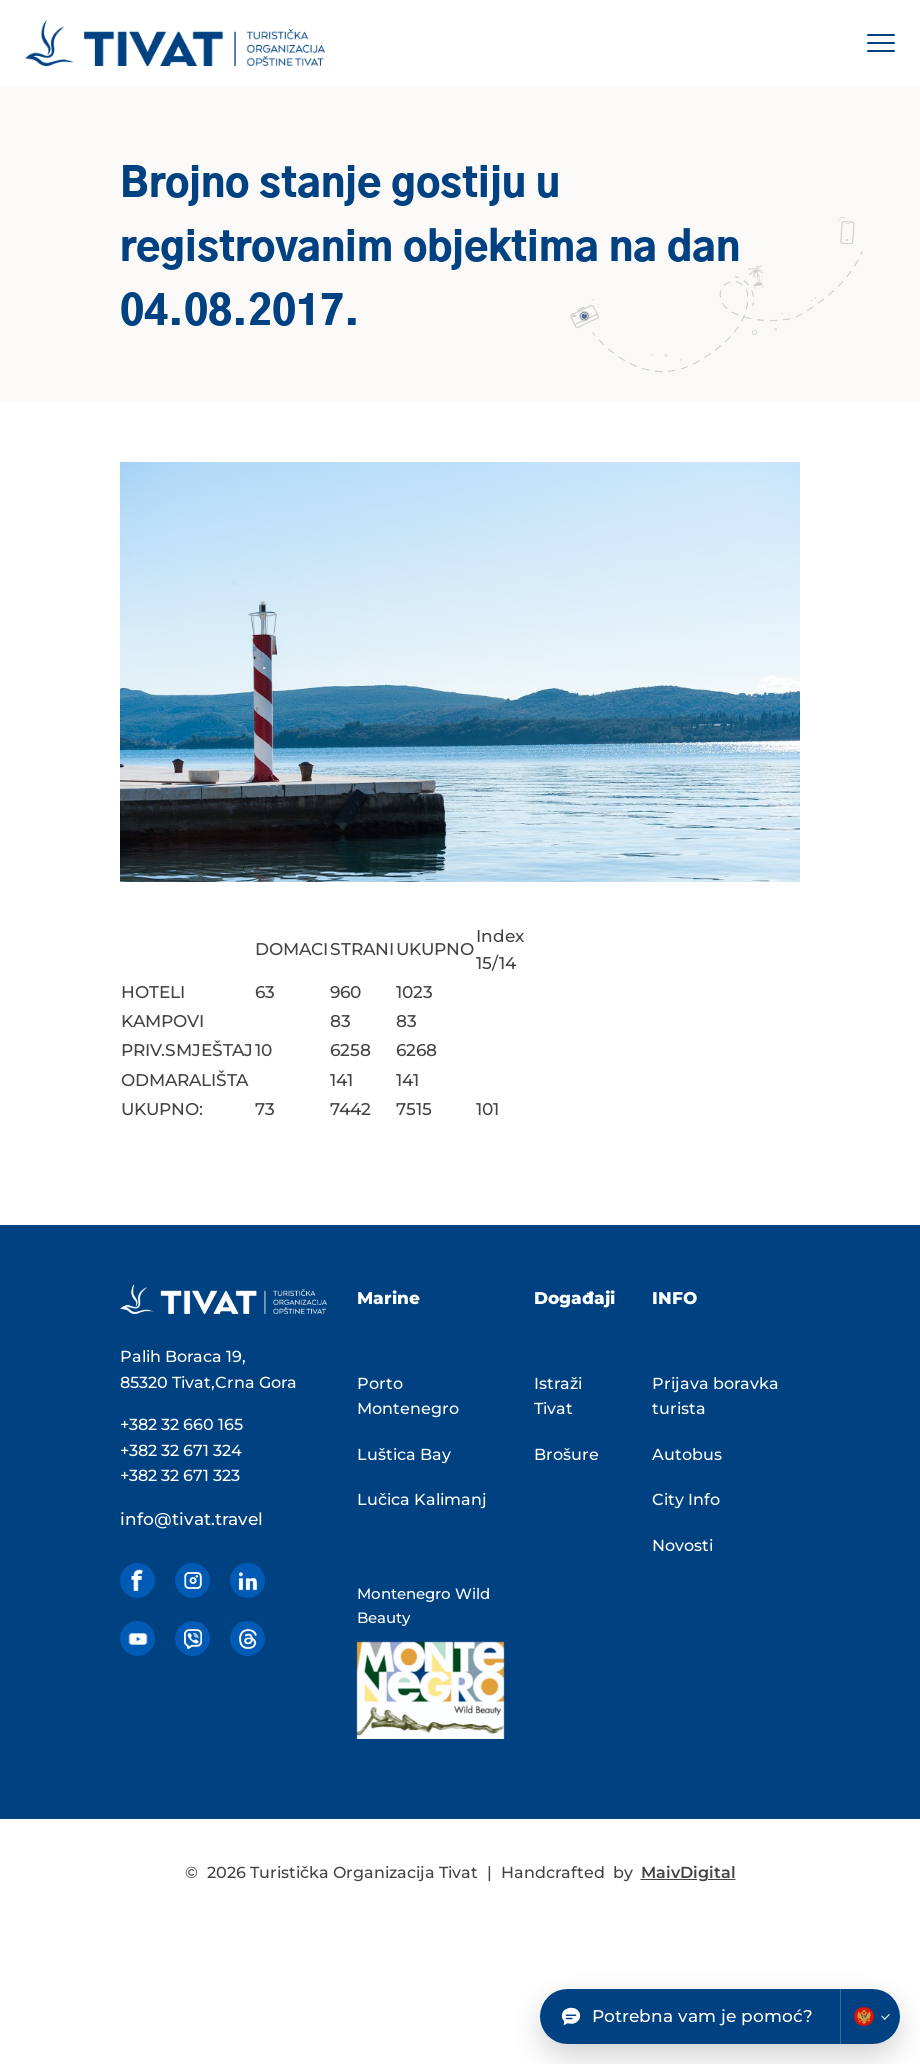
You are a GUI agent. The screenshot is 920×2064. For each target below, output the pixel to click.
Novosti (682, 1545)
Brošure (566, 1454)
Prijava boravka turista (715, 1396)
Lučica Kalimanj (422, 1499)
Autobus (687, 1454)
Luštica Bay (404, 1454)
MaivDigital (688, 1872)
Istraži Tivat (558, 1396)
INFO (674, 1298)
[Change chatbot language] (870, 2016)
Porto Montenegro (408, 1396)
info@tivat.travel (191, 1519)
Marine (388, 1298)
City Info (686, 1499)
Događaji (574, 1298)
